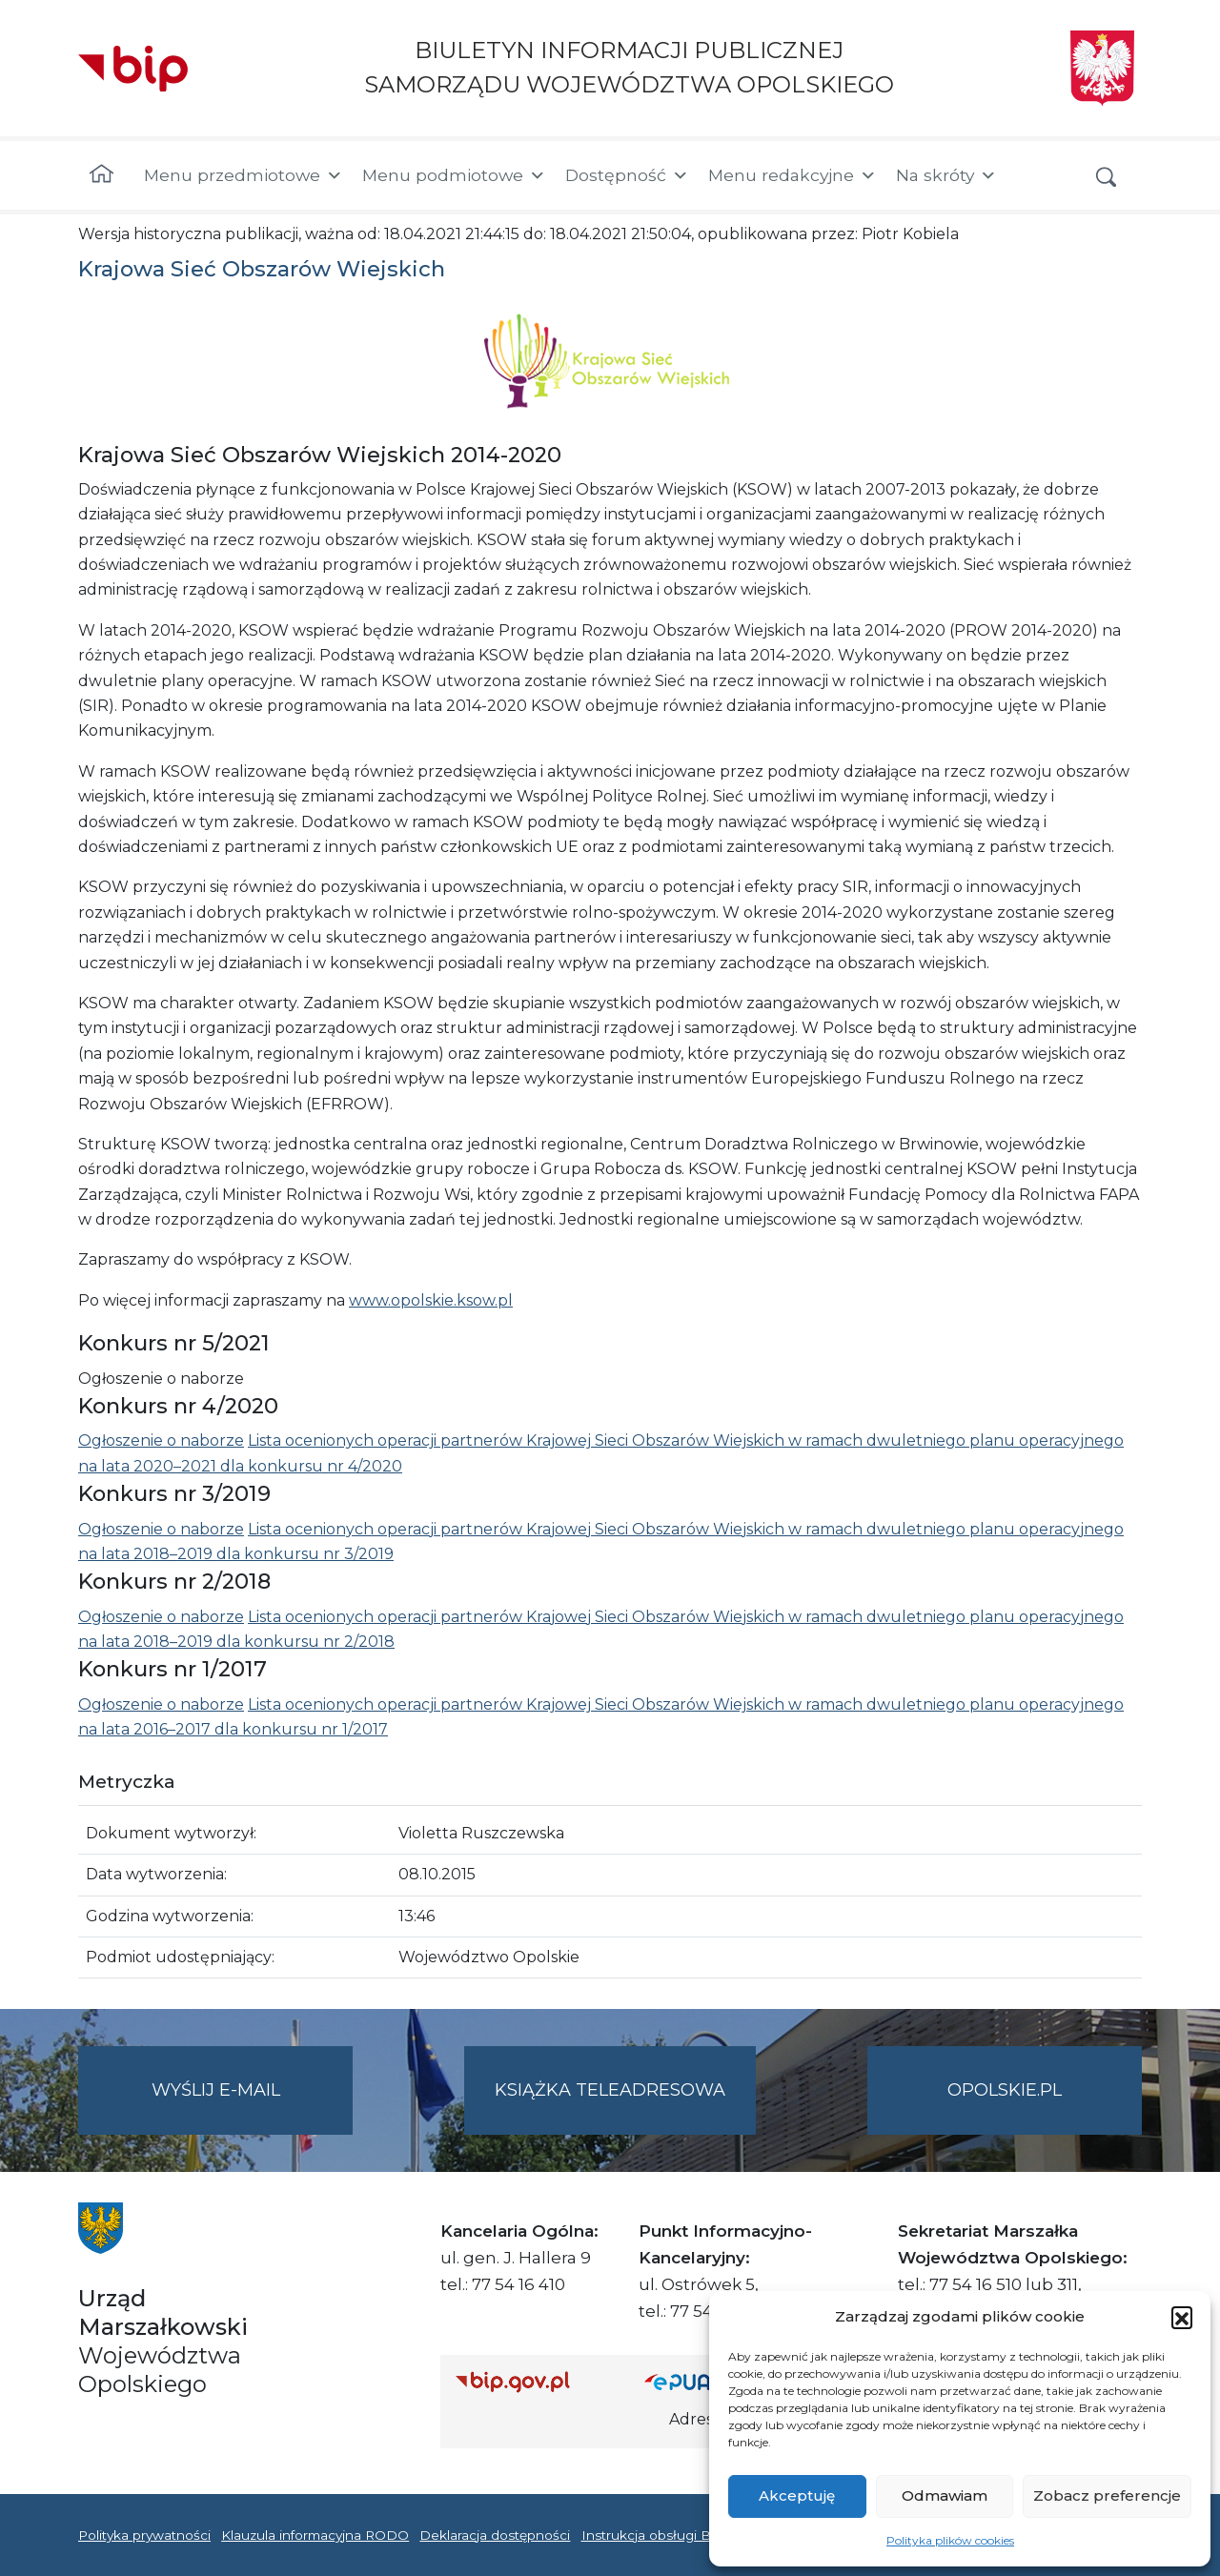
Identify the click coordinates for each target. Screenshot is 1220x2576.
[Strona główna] (101, 175)
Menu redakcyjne (792, 175)
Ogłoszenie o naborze (161, 1440)
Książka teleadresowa (610, 2089)
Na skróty (946, 175)
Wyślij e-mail (253, 2106)
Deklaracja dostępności (494, 2535)
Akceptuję (797, 2495)
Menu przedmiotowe (243, 175)
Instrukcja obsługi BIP (653, 2535)
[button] (1181, 2316)
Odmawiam (944, 2495)
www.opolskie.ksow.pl (431, 1300)
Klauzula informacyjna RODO (315, 2535)
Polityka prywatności (144, 2535)
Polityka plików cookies (950, 2540)
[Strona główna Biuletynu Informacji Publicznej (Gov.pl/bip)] (534, 2381)
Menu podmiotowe (454, 175)
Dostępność (627, 175)
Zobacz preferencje (1107, 2495)
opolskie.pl (1004, 2089)
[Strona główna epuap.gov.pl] (706, 2381)
